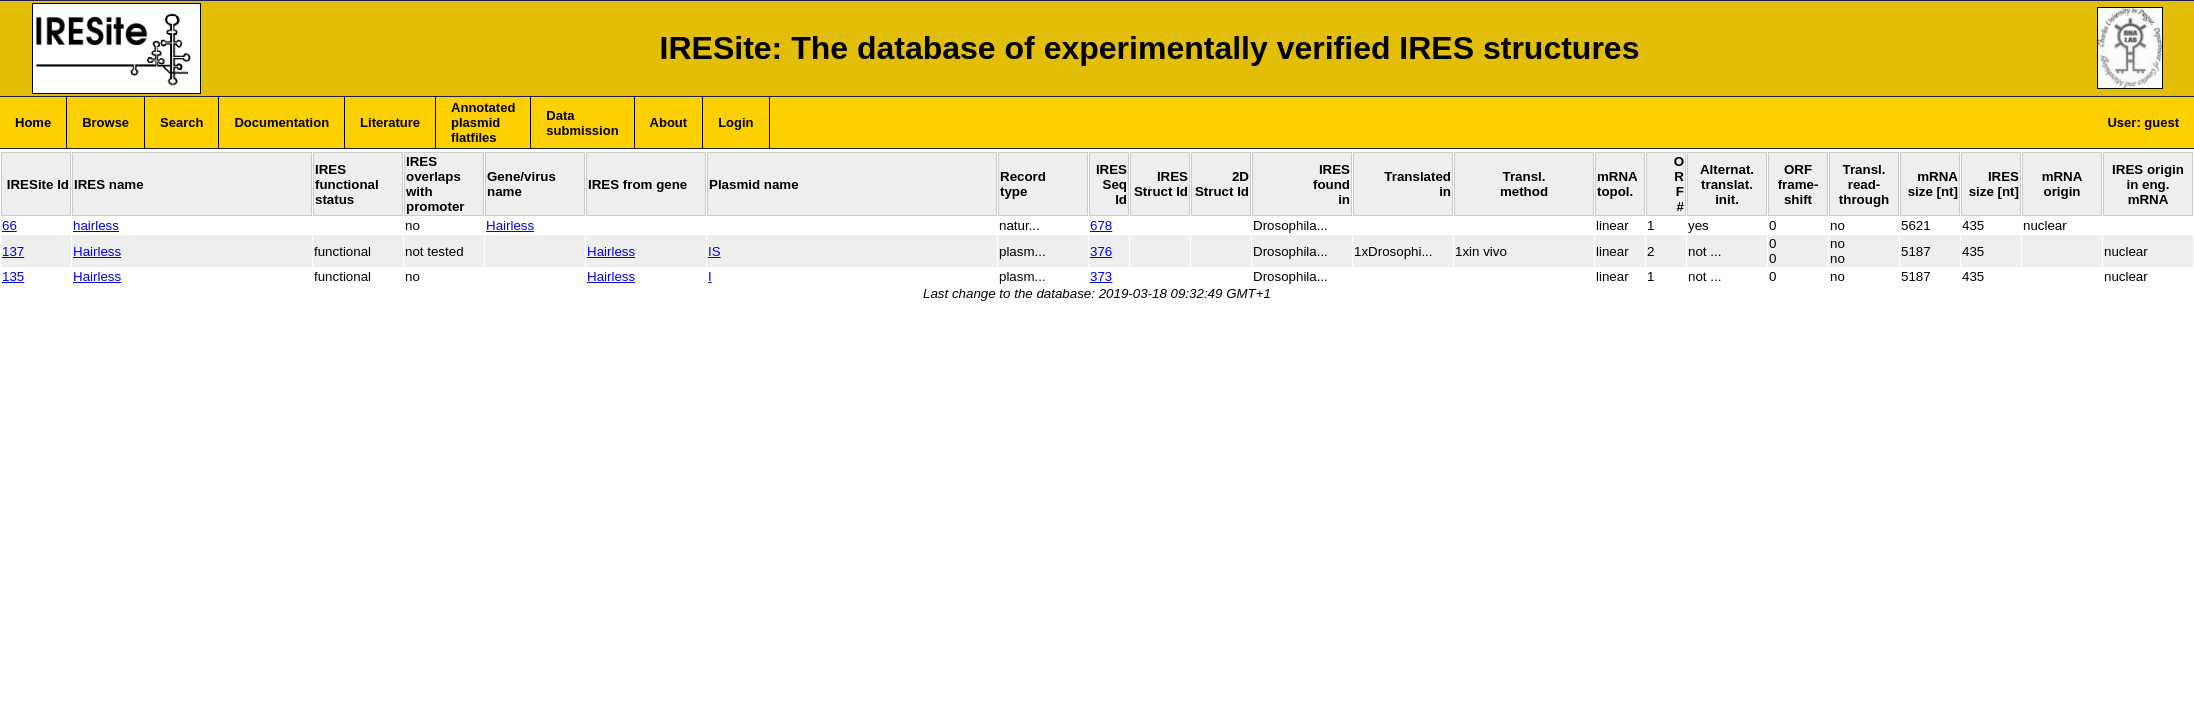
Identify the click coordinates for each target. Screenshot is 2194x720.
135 (13, 276)
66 (9, 225)
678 (1101, 225)
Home (33, 122)
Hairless (510, 225)
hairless (96, 225)
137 (13, 251)
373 (1101, 276)
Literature (390, 122)
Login (735, 122)
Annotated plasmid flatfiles (483, 122)
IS (714, 251)
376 (1101, 251)
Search (181, 122)
